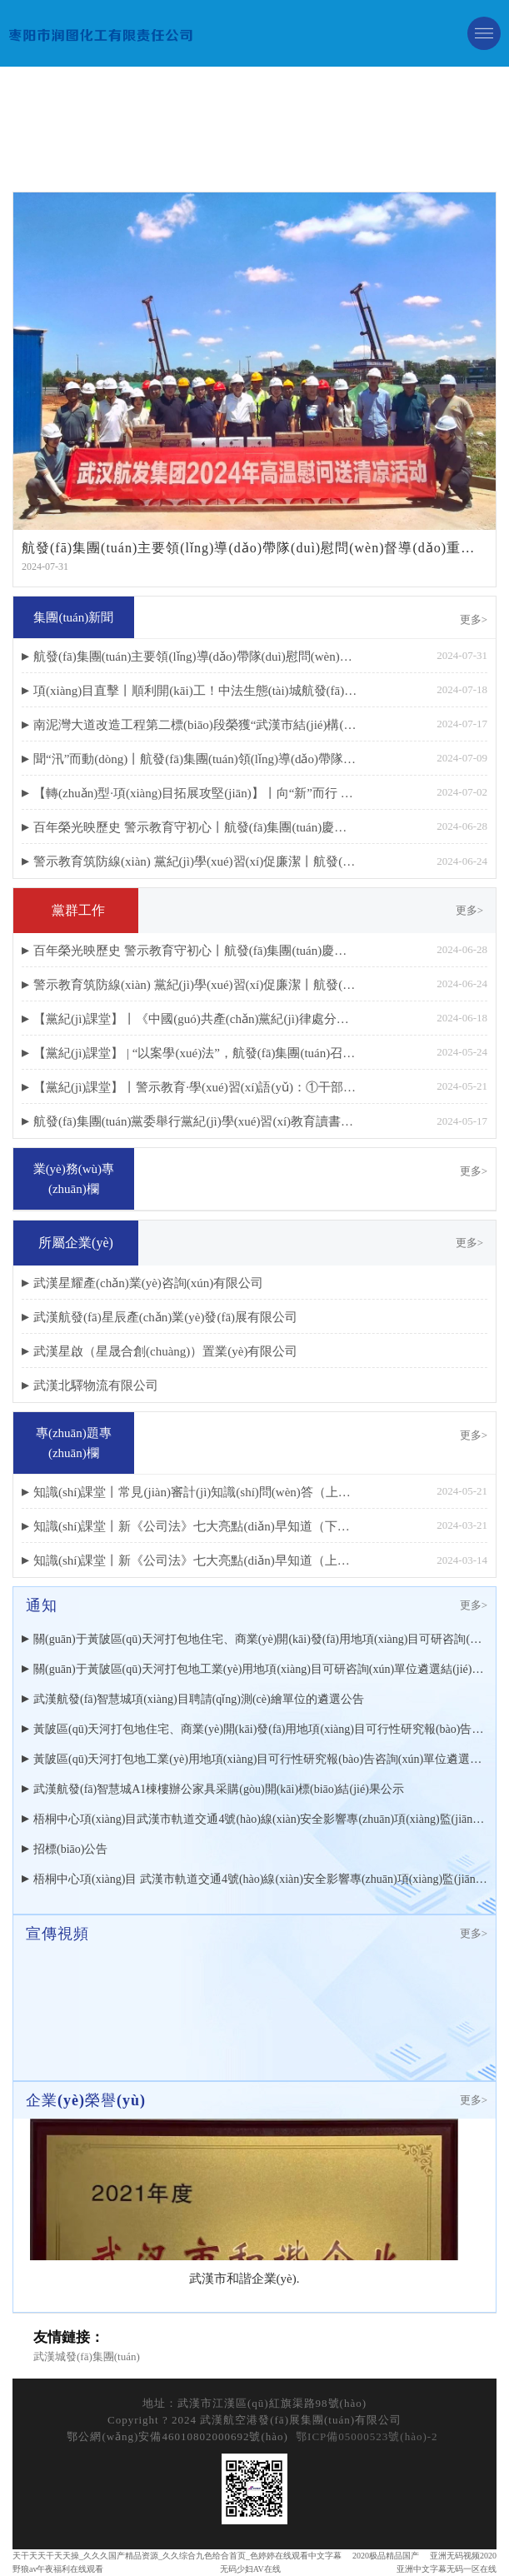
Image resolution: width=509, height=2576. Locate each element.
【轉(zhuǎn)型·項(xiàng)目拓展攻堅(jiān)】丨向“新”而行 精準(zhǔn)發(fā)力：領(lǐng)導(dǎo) (195, 793)
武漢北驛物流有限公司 (95, 1385)
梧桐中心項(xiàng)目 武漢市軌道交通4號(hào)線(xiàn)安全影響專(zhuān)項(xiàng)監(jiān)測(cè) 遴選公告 (260, 1879)
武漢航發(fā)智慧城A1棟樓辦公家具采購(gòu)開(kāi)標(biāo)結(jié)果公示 (218, 1789)
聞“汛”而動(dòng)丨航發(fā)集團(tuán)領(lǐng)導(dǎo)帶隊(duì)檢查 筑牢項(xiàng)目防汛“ (195, 759)
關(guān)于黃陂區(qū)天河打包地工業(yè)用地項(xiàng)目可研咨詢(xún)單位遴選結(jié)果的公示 (260, 1669)
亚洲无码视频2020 (463, 2555)
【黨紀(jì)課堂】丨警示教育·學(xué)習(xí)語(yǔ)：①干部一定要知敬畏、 (195, 1087)
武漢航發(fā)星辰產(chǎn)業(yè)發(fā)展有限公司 (165, 1317)
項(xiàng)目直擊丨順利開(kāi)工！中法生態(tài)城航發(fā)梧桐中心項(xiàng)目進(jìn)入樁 (195, 690)
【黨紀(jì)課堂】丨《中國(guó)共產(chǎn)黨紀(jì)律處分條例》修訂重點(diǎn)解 (195, 1019)
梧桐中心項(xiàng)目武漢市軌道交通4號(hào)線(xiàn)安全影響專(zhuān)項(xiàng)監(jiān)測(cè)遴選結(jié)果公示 (260, 1819)
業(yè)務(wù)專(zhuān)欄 (73, 1179)
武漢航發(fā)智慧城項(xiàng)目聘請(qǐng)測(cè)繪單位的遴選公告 (198, 1699)
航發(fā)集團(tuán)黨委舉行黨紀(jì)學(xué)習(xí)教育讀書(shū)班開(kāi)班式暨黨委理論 (195, 1121)
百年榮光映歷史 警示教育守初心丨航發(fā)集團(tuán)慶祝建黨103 (195, 827)
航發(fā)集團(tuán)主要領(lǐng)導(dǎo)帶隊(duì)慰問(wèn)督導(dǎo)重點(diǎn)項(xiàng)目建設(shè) (195, 656)
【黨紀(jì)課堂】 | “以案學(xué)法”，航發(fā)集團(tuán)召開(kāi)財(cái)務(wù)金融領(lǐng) (195, 1053)
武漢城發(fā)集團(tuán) (86, 2356)
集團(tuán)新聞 (73, 617)
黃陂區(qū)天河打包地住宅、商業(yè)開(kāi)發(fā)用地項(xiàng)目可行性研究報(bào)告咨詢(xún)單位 (260, 1729)
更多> (473, 619)
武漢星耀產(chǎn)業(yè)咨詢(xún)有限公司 (148, 1283)
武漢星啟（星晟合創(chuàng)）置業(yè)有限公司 (165, 1351)
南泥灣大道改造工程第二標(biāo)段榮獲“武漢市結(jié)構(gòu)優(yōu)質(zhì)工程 (195, 724)
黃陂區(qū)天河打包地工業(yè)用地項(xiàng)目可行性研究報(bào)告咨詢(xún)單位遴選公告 (260, 1759)
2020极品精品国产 (385, 2555)
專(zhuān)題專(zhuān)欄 (74, 1443)
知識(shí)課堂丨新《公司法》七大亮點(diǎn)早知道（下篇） (195, 1526)
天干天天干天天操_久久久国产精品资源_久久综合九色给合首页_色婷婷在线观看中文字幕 (177, 2555)
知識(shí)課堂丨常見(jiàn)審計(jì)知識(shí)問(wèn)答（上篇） (195, 1492)
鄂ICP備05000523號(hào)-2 (367, 2436)
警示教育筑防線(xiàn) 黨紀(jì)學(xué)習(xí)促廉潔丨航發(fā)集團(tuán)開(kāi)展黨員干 (195, 861)
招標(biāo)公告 (70, 1849)
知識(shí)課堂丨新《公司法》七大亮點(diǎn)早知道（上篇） (195, 1560)
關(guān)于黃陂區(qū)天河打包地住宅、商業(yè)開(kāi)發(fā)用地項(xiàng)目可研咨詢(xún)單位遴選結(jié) (260, 1639)
